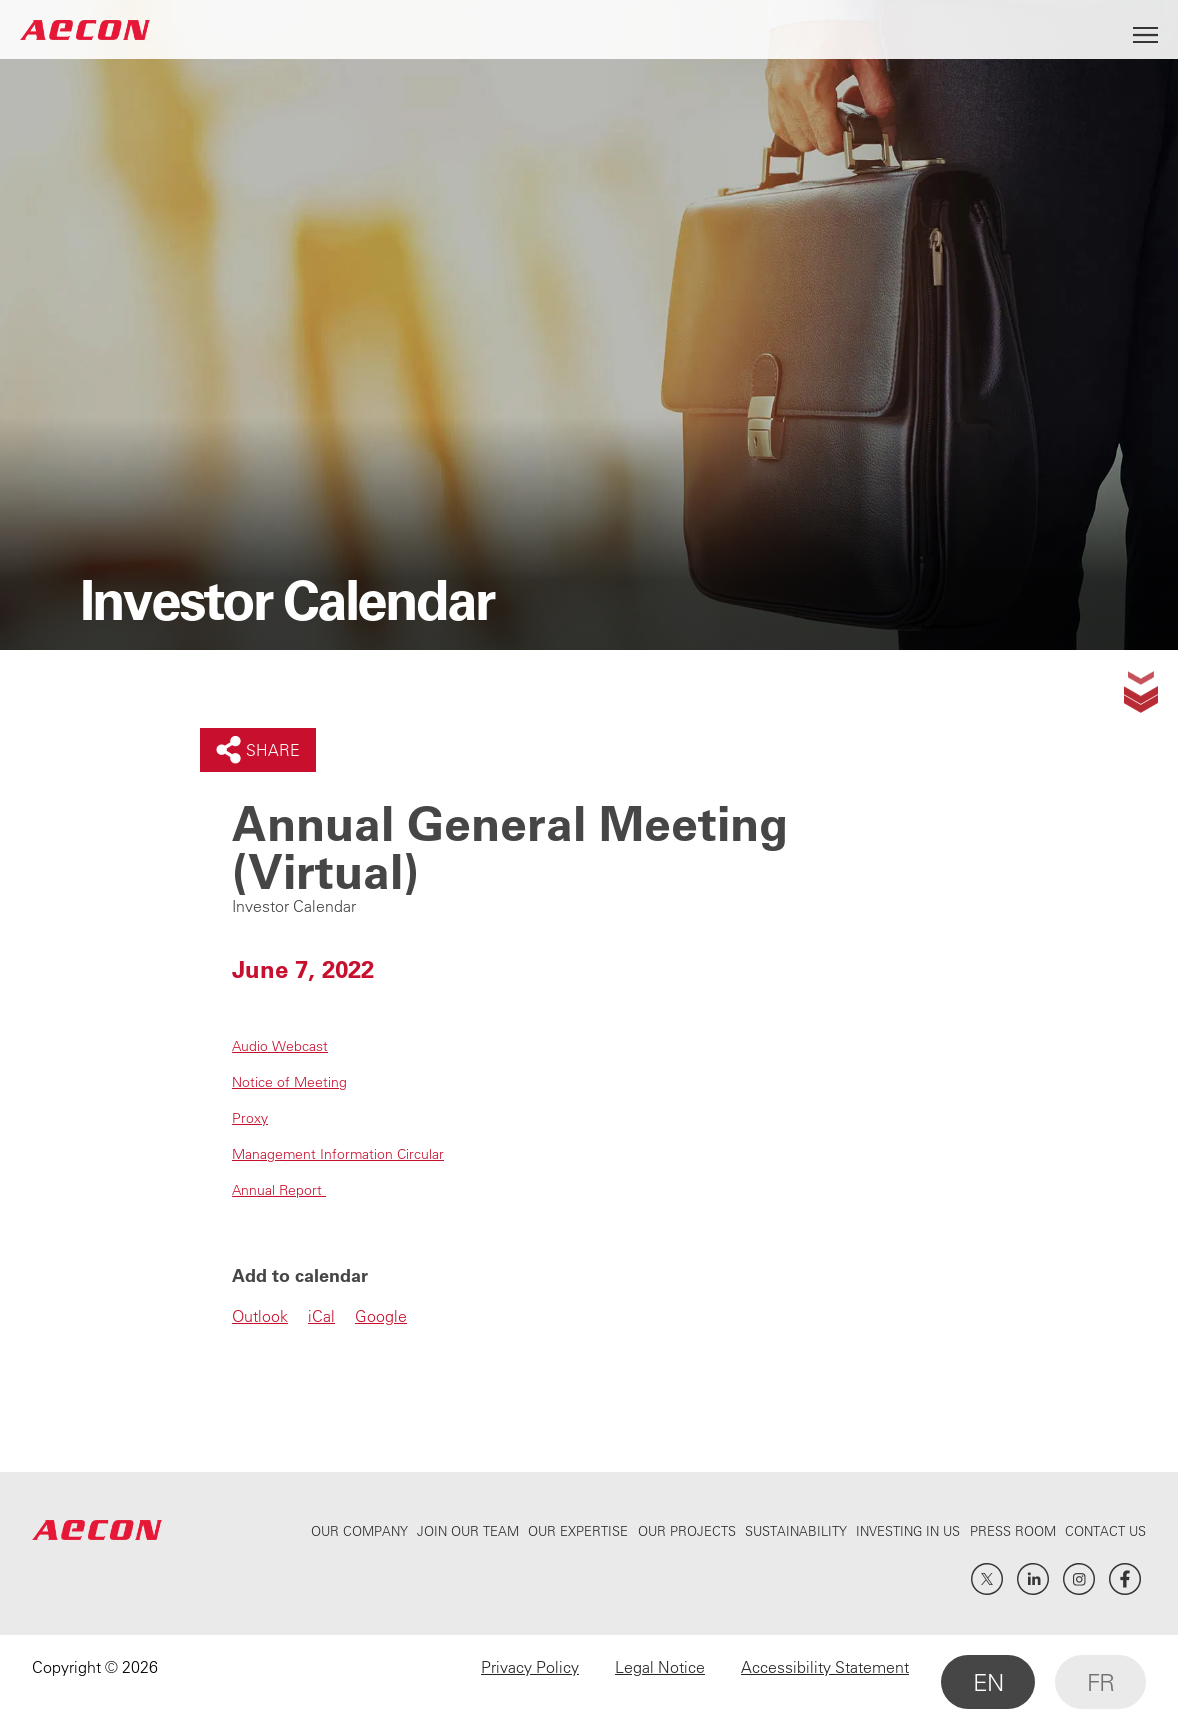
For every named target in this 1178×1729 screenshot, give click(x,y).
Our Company (359, 1530)
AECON (85, 29)
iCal (321, 1316)
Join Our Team (468, 1530)
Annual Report (279, 1190)
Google (381, 1316)
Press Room (1013, 1530)
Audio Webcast (280, 1046)
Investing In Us (908, 1530)
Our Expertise (578, 1530)
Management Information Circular (338, 1154)
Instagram (1079, 1579)
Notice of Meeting (289, 1082)
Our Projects (687, 1530)
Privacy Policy (530, 1667)
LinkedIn (1033, 1579)
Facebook (1125, 1579)
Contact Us (1105, 1530)
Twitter (987, 1579)
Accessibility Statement (825, 1667)
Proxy (250, 1118)
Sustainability (796, 1530)
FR (1100, 1682)
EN (988, 1682)
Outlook (260, 1316)
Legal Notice (660, 1667)
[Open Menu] (1145, 29)
